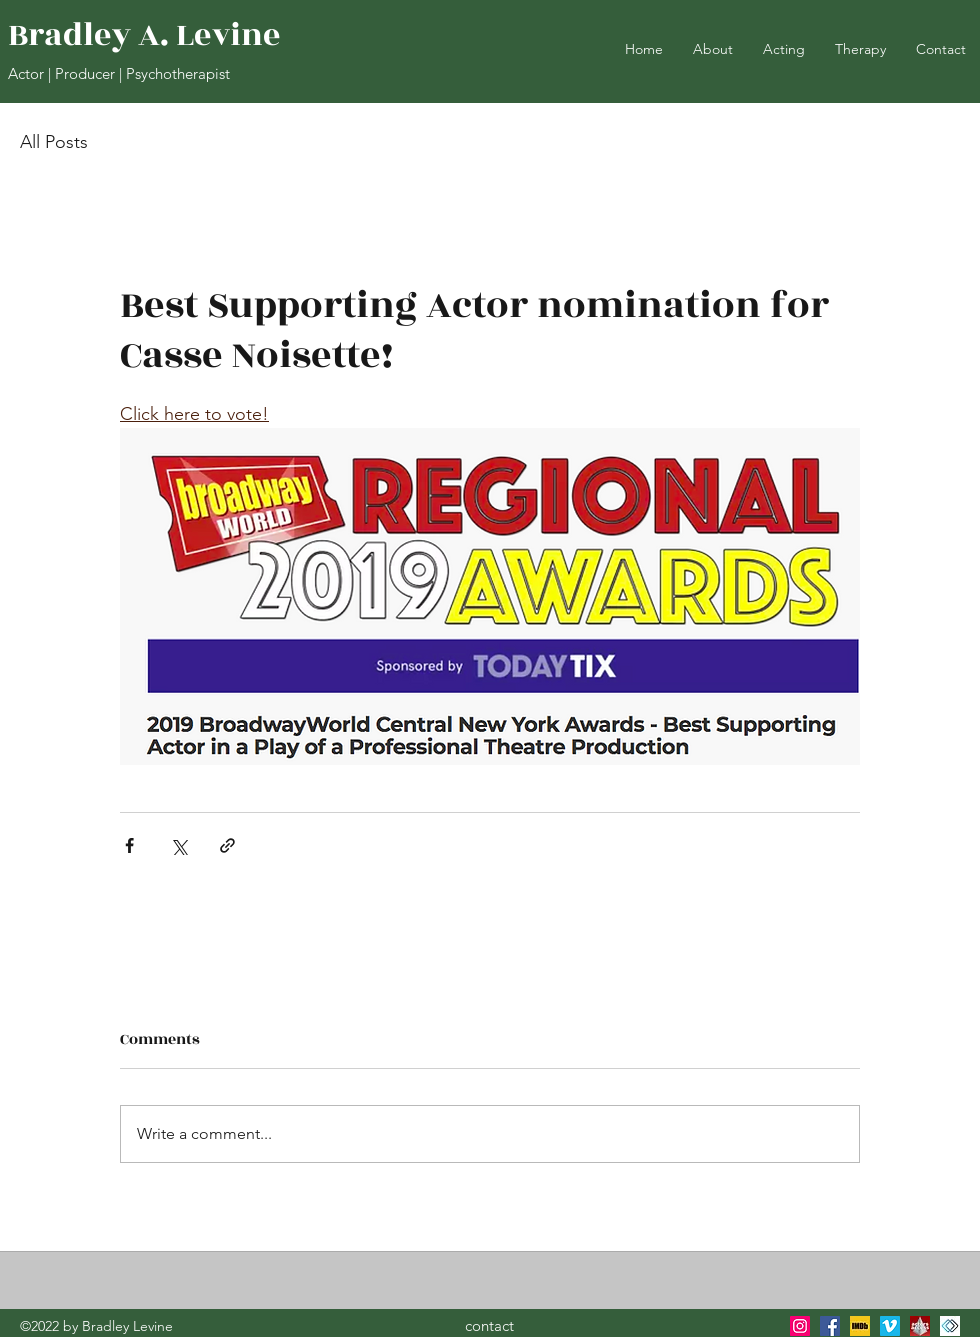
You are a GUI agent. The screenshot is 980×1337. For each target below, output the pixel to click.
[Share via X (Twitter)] (178, 845)
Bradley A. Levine (144, 35)
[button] (784, 49)
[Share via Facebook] (129, 845)
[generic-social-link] (920, 1326)
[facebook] (830, 1326)
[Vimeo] (890, 1326)
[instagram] (800, 1326)
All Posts (54, 142)
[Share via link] (227, 845)
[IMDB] (860, 1326)
